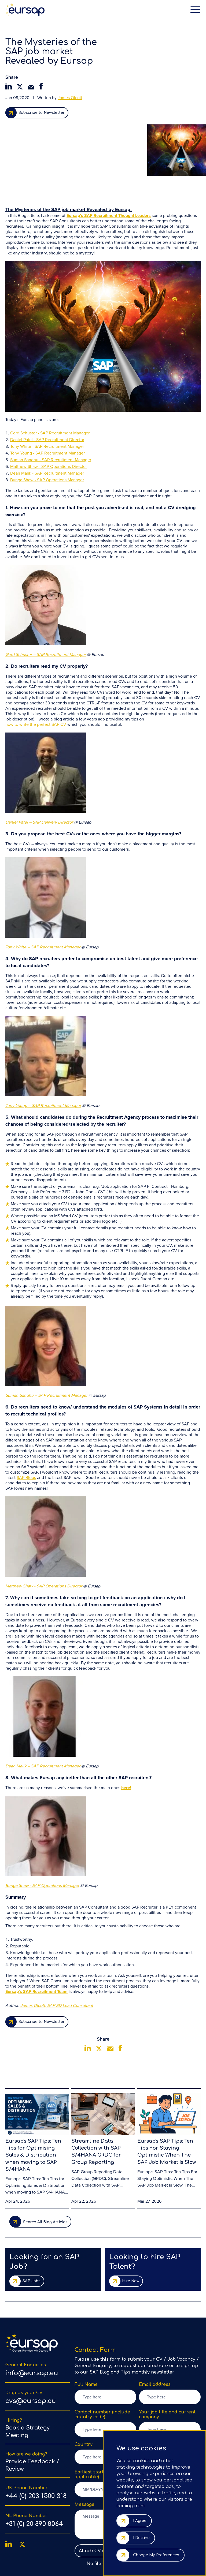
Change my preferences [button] (156, 2555)
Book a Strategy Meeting (27, 2382)
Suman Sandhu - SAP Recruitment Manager (50, 404)
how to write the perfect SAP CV (35, 668)
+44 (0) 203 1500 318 (36, 2447)
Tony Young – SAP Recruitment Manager (43, 1049)
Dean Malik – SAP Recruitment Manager (42, 1710)
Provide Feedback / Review (32, 2416)
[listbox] (170, 2408)
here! (126, 1731)
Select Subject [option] (160, 2408)
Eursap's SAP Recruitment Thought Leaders (109, 159)
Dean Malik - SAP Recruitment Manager (47, 417)
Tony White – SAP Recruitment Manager (42, 891)
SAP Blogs (26, 1421)
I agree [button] (139, 2521)
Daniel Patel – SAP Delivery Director (39, 766)
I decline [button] (141, 2538)
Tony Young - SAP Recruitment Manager (47, 397)
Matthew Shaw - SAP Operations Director (48, 410)
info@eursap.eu (31, 2324)
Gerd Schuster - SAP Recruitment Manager (50, 377)
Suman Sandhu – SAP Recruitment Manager (46, 1339)
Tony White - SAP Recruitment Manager (47, 390)
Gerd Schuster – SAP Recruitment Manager (45, 598)
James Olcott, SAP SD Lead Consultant (56, 1949)
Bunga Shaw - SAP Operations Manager (47, 424)
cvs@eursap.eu (30, 2352)
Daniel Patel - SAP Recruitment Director (47, 383)
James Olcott (70, 98)
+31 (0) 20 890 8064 (34, 2475)
